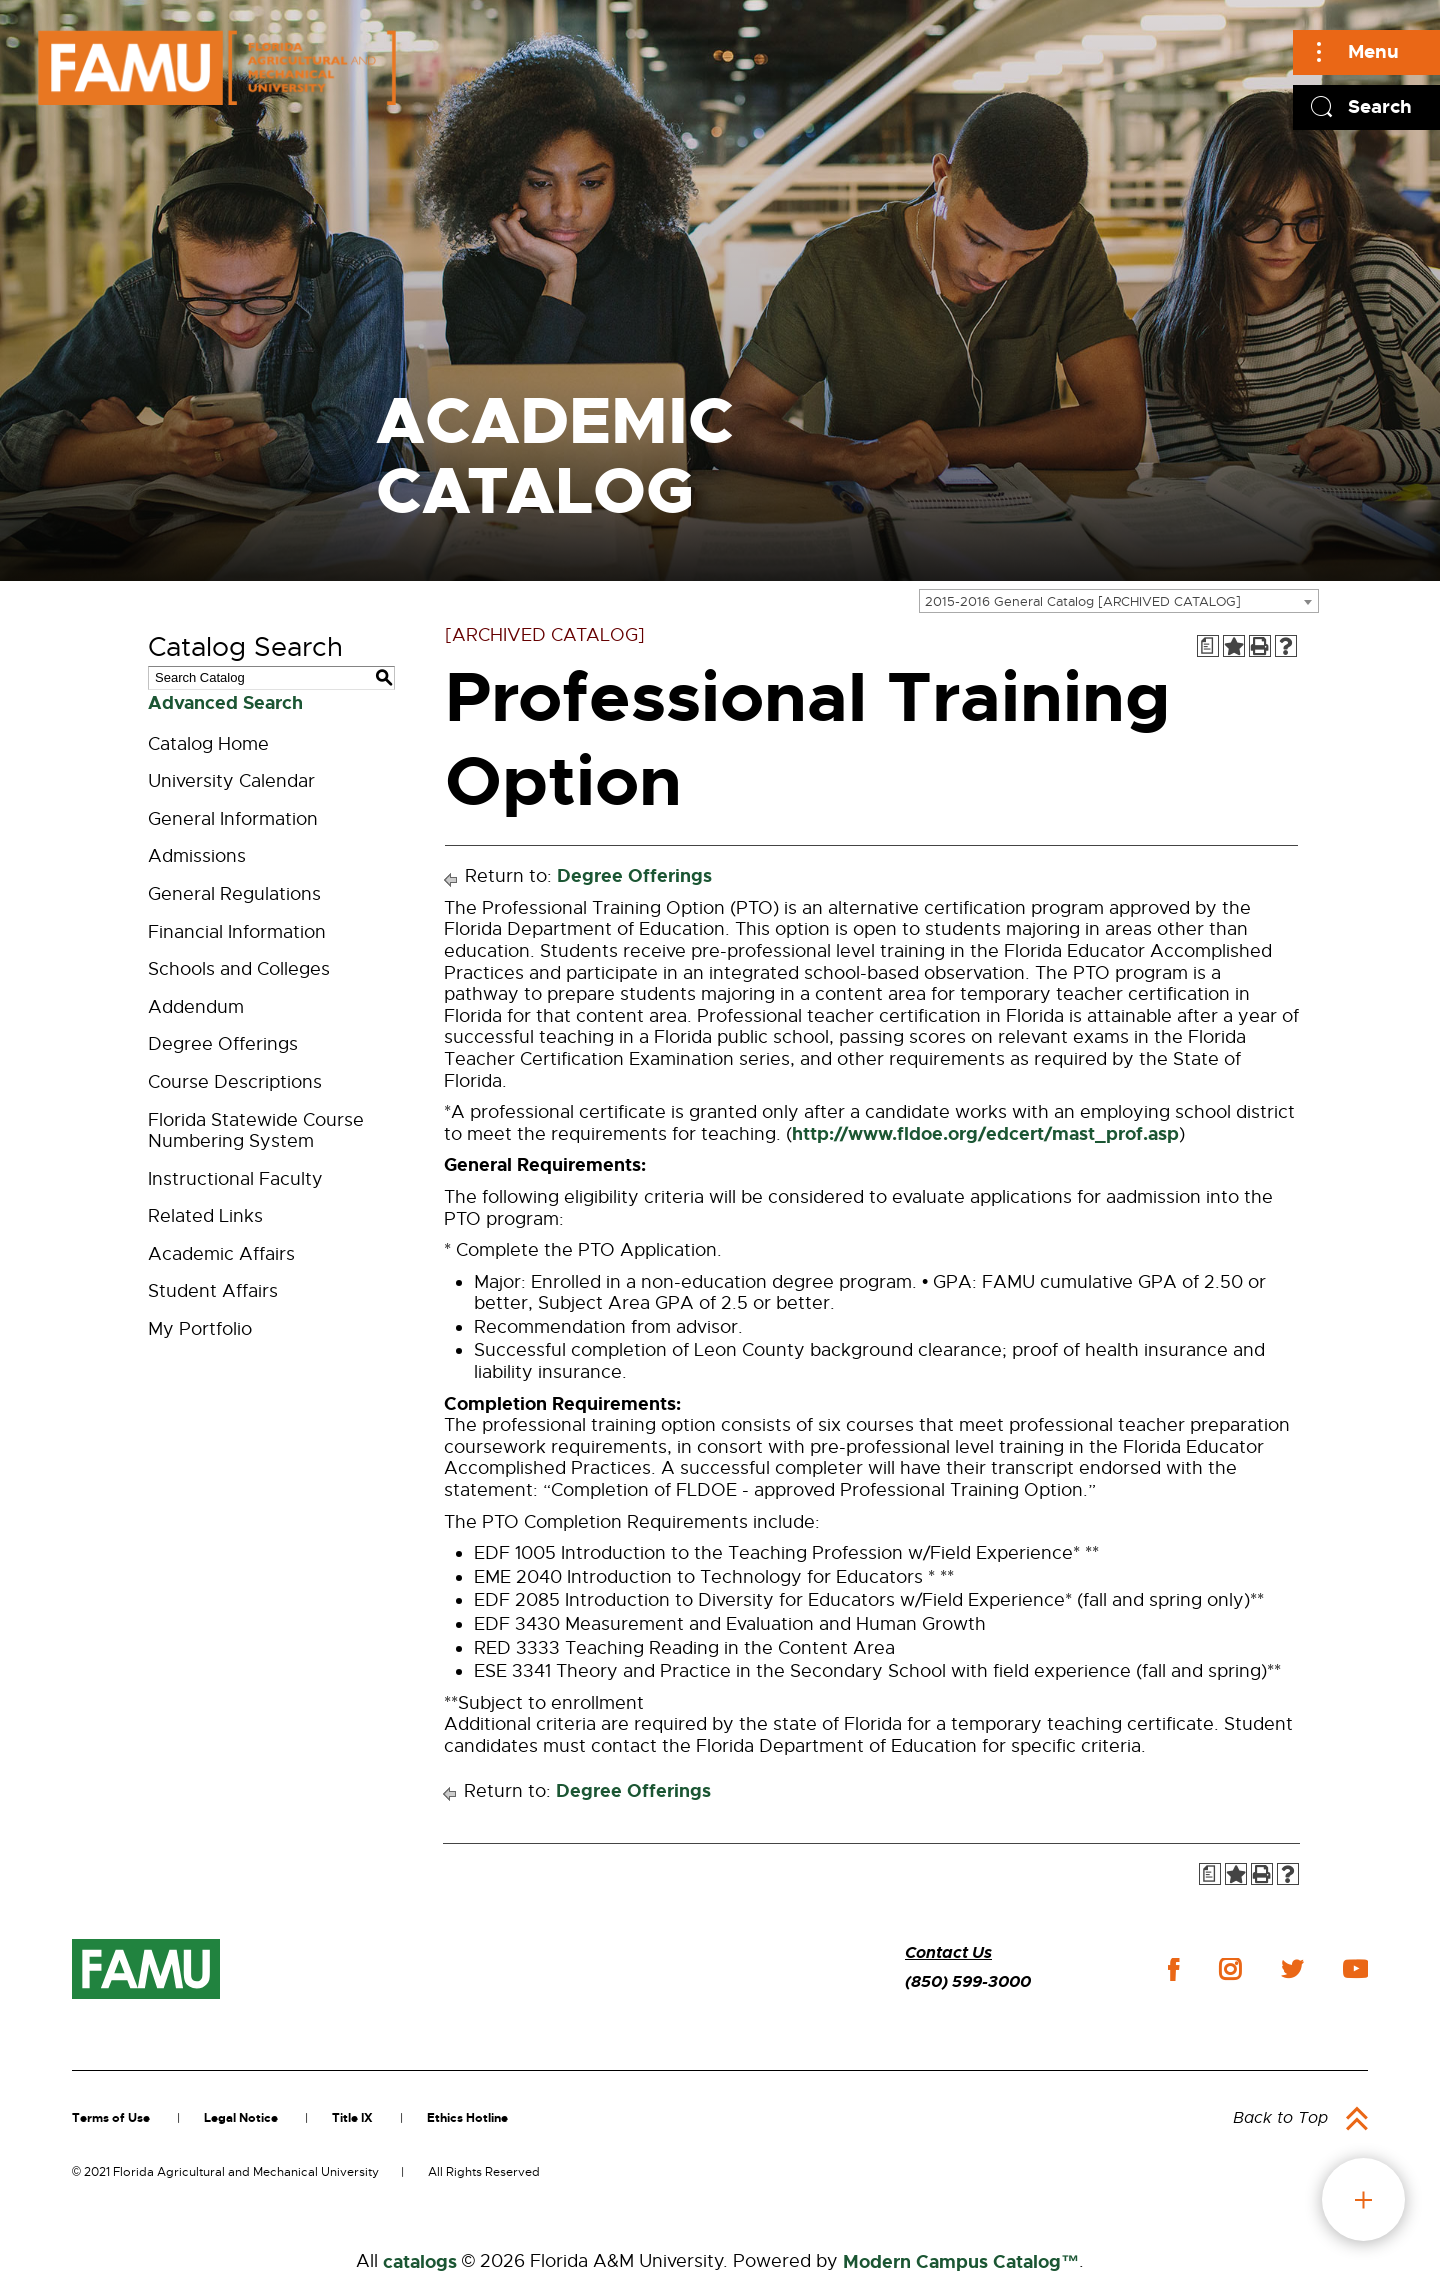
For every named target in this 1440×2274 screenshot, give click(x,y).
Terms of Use (111, 2118)
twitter (1292, 1969)
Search (1380, 106)
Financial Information (237, 932)
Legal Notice (241, 2118)
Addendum (196, 1007)
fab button (1363, 2199)
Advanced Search (225, 703)
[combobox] (1119, 601)
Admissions (197, 856)
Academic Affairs (221, 1254)
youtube (1355, 1969)
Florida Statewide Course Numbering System (256, 1131)
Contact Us (948, 1952)
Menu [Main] (1373, 51)
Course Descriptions (235, 1082)
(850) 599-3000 (968, 1981)
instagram (1230, 1969)
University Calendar (231, 781)
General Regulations (234, 894)
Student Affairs (213, 1291)
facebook (1173, 1969)
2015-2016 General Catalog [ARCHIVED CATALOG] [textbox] (1083, 601)
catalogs (420, 2262)
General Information (233, 819)
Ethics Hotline (467, 2118)
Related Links (205, 1216)
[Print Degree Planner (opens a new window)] (1208, 646)
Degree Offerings (223, 1044)
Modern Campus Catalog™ (961, 2262)
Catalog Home (208, 744)
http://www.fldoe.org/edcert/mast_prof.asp (985, 1134)
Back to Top (1280, 2118)
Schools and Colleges (239, 969)
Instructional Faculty (235, 1179)
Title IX (352, 2118)
